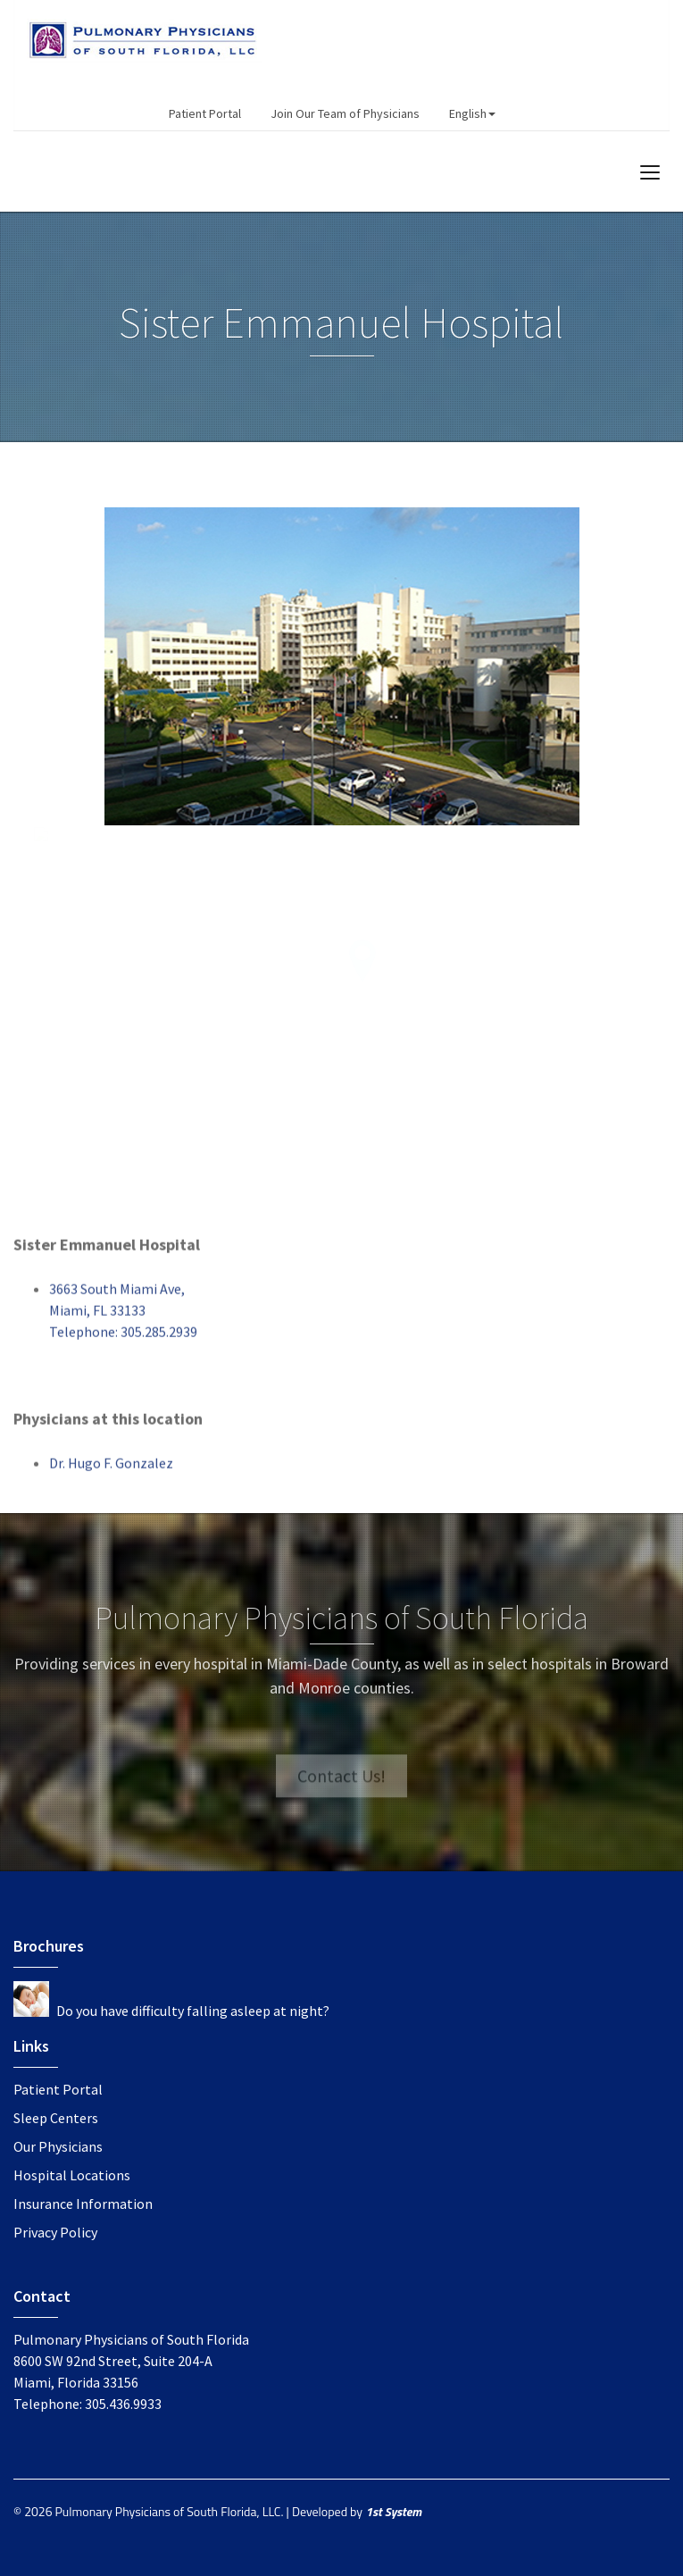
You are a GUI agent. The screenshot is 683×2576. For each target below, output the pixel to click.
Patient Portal (205, 113)
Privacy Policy (55, 2232)
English (472, 113)
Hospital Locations (71, 2175)
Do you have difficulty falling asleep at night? (192, 2011)
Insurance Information (83, 2203)
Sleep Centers (55, 2118)
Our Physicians (58, 2146)
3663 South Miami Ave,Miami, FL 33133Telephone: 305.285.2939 (123, 1317)
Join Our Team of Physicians (345, 113)
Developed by (356, 2511)
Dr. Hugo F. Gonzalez (111, 1470)
